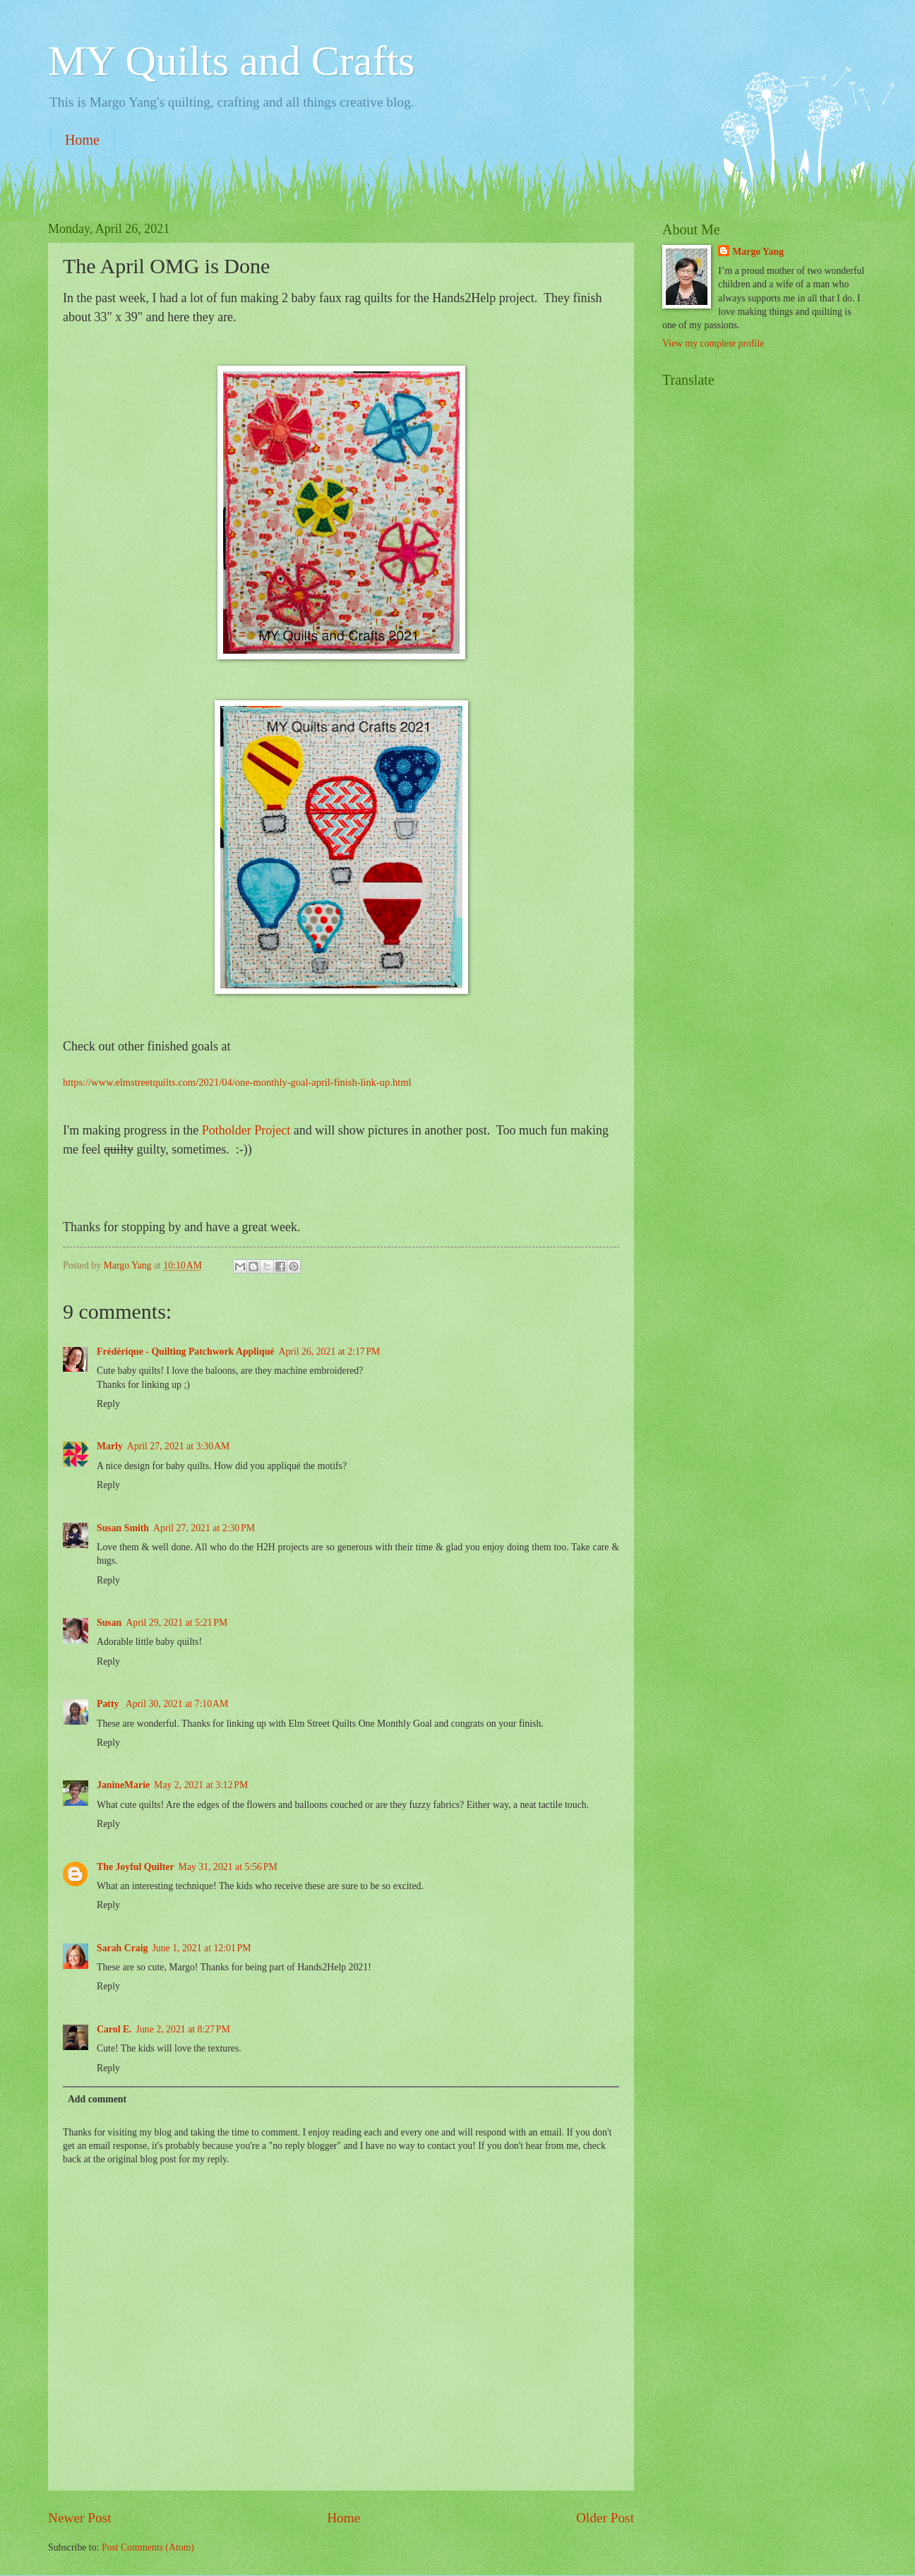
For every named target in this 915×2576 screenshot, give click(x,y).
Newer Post (80, 2517)
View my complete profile (713, 343)
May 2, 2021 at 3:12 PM (201, 1785)
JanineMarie (123, 1785)
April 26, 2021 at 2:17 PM (329, 1351)
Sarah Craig (122, 1948)
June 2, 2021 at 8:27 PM (183, 2029)
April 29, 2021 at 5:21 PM (176, 1622)
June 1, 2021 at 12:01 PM (201, 1948)
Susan (109, 1622)
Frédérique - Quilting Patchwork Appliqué (185, 1351)
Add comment (97, 2099)
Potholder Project (246, 1130)
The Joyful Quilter (135, 1867)
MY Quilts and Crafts (231, 60)
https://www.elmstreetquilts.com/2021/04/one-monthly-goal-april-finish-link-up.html (237, 1082)
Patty (109, 1704)
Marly (110, 1446)
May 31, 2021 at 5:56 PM (228, 1867)
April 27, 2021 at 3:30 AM (178, 1446)
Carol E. (114, 2029)
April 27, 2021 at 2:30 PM (204, 1528)
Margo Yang (758, 251)
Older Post (605, 2517)
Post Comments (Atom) (148, 2547)
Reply (108, 1403)
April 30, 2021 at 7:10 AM (177, 1704)
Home (82, 140)
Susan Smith (123, 1528)
